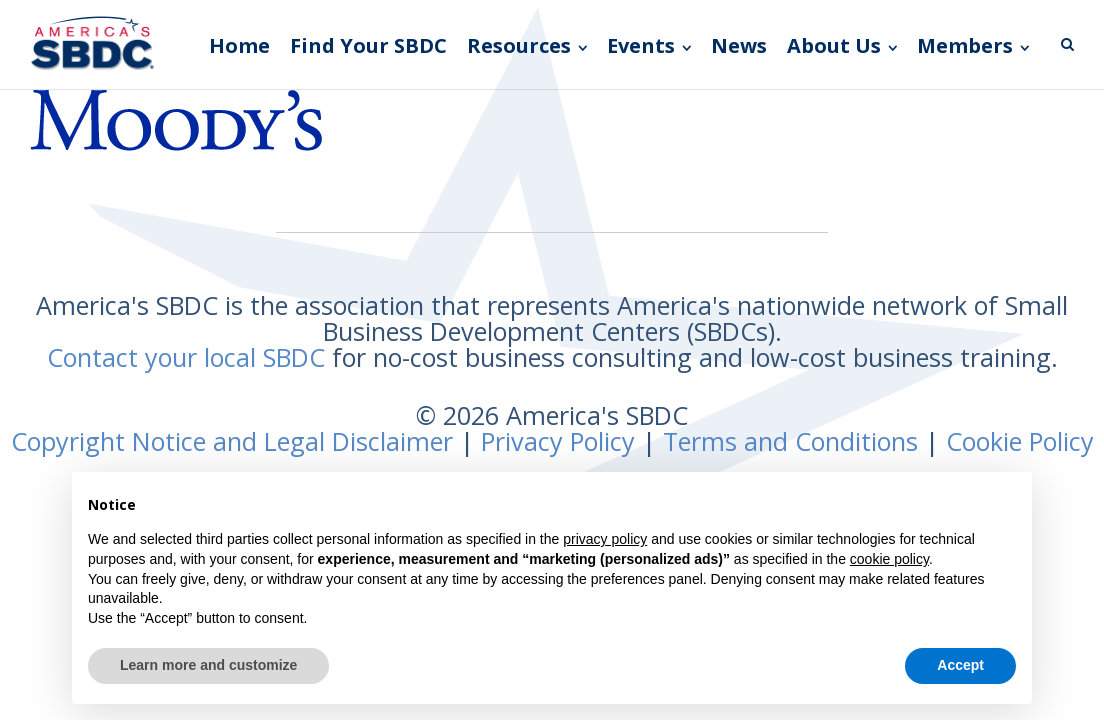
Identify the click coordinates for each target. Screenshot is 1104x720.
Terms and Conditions (790, 441)
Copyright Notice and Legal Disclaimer (232, 441)
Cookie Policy (1020, 441)
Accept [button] (960, 665)
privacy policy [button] (605, 539)
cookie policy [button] (889, 559)
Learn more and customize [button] (208, 665)
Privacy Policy (558, 441)
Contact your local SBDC (186, 357)
